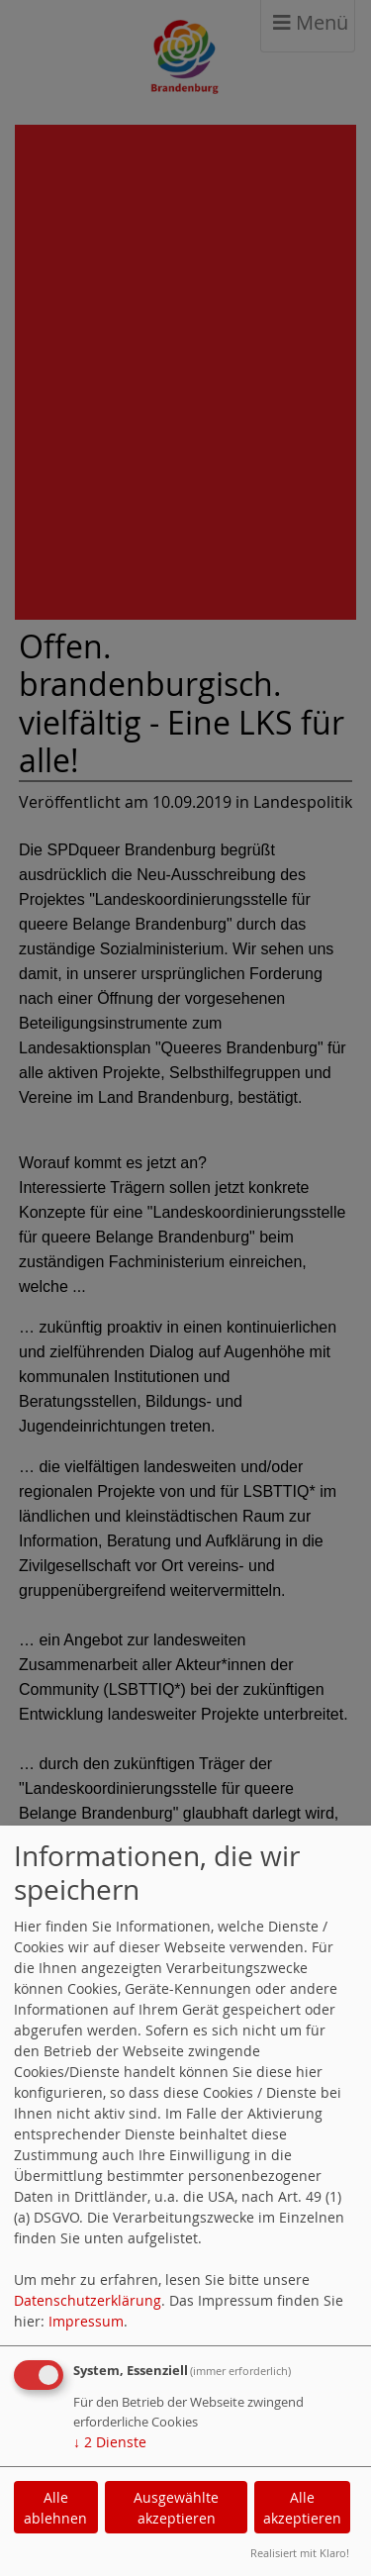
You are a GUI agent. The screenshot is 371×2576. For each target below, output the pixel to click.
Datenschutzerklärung (87, 2300)
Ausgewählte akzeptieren (176, 2507)
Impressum (86, 2321)
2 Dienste (109, 2441)
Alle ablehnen (55, 2507)
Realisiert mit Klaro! (299, 2552)
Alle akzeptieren (302, 2507)
